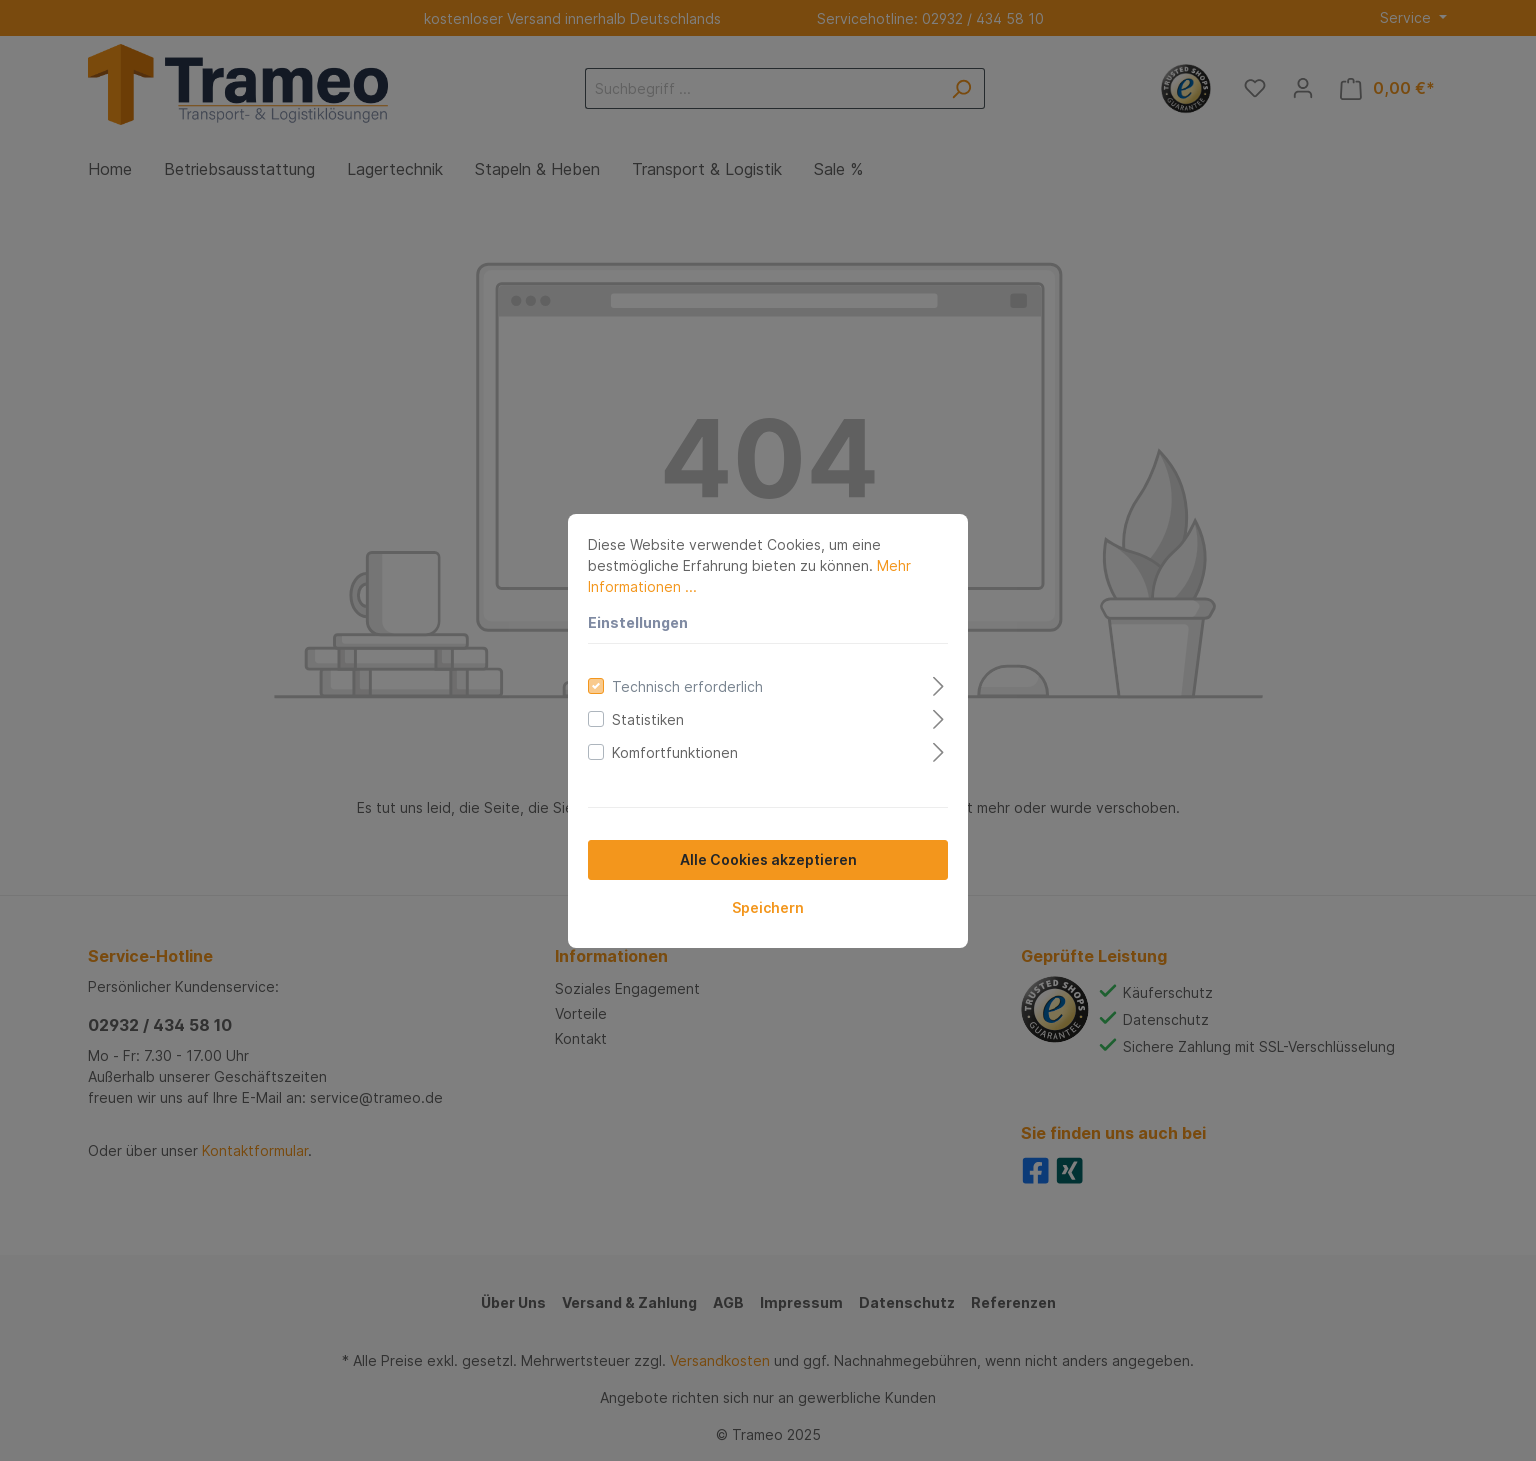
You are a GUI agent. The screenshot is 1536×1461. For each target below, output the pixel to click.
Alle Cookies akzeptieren (768, 859)
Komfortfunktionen (675, 752)
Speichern (768, 907)
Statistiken (648, 719)
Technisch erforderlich (687, 686)
